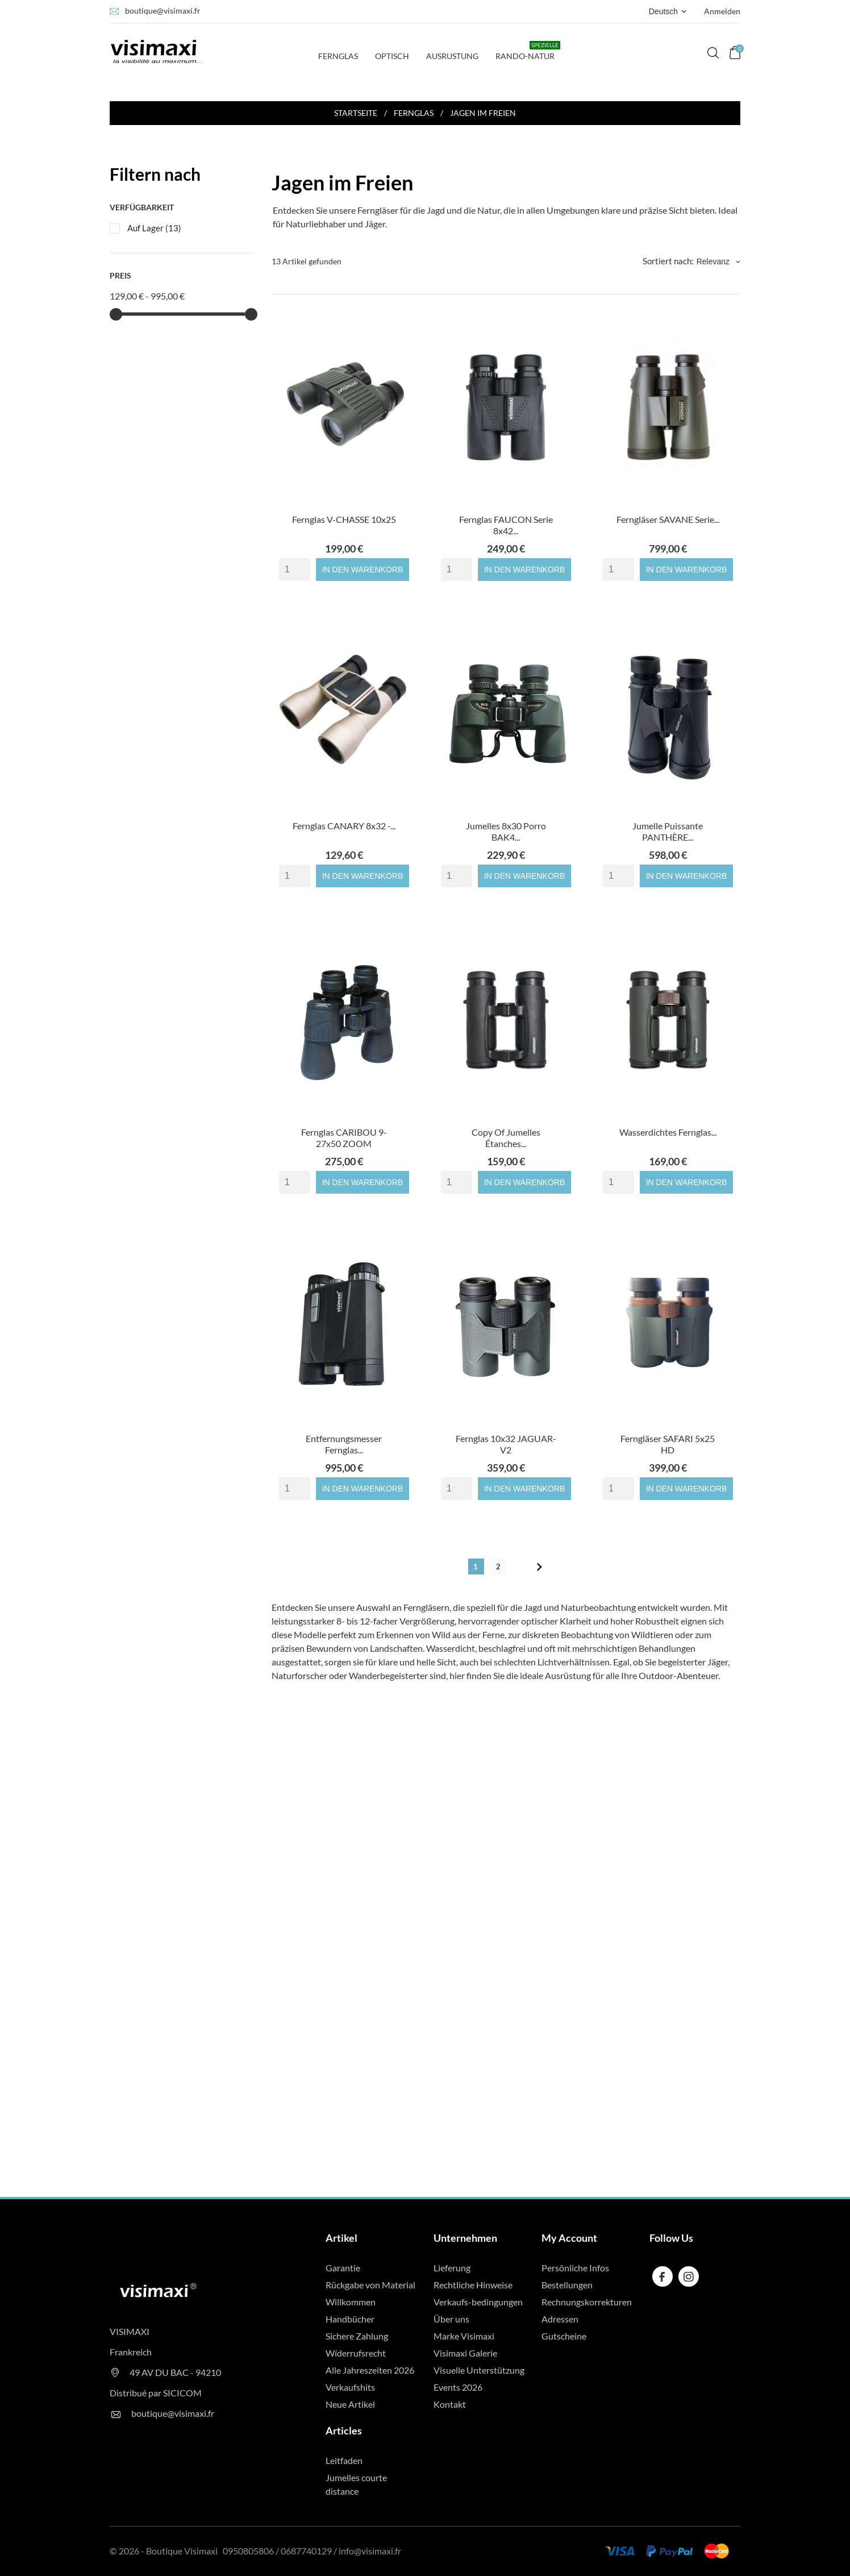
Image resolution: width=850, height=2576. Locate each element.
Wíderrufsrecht (356, 2353)
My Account (569, 2238)
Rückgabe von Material (370, 2284)
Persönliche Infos (575, 2267)
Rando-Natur (527, 51)
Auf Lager (154, 228)
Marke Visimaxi (464, 2335)
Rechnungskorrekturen (586, 2301)
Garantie (343, 2267)
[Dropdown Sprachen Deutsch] (669, 11)
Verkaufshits (350, 2387)
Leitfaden (344, 2460)
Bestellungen (567, 2284)
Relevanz (718, 261)
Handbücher (350, 2318)
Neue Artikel (350, 2404)
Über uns (451, 2318)
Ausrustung (452, 56)
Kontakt (450, 2404)
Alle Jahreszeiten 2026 (370, 2370)
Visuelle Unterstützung (479, 2370)
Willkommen (351, 2301)
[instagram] (689, 2277)
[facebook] (662, 2277)
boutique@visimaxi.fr (163, 10)
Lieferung (452, 2267)
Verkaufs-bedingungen (478, 2301)
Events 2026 (458, 2387)
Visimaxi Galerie (465, 2353)
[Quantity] (294, 569)
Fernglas (341, 51)
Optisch (392, 56)
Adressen (559, 2318)
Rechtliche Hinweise (473, 2284)
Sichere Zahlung (357, 2335)
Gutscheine (563, 2335)
